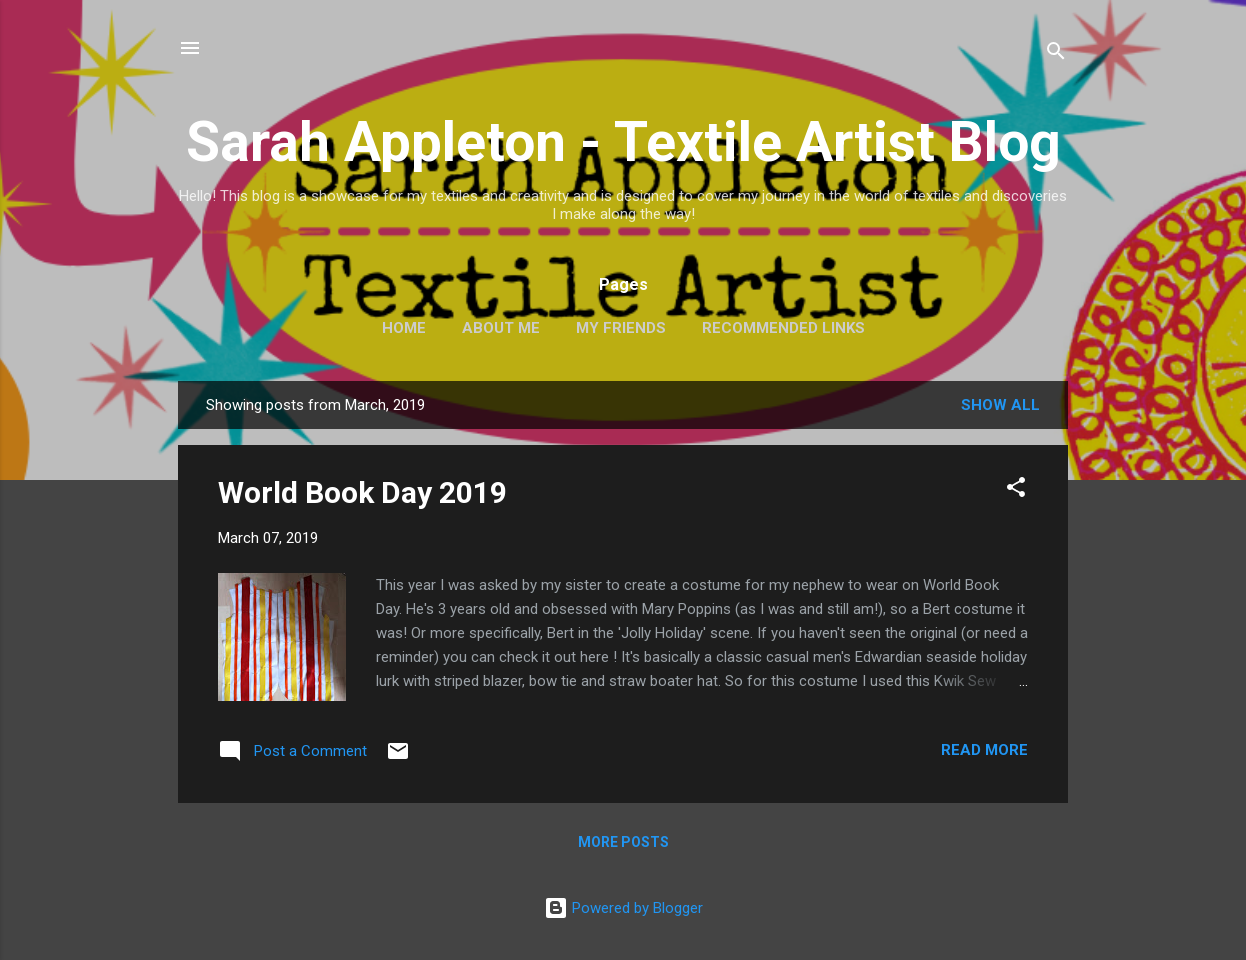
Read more (984, 750)
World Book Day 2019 (362, 492)
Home (404, 328)
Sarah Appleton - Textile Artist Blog (623, 142)
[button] (1016, 490)
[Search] (1056, 54)
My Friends (621, 328)
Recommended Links (783, 328)
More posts (623, 842)
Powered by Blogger (623, 908)
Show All (1000, 405)
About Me (501, 328)
